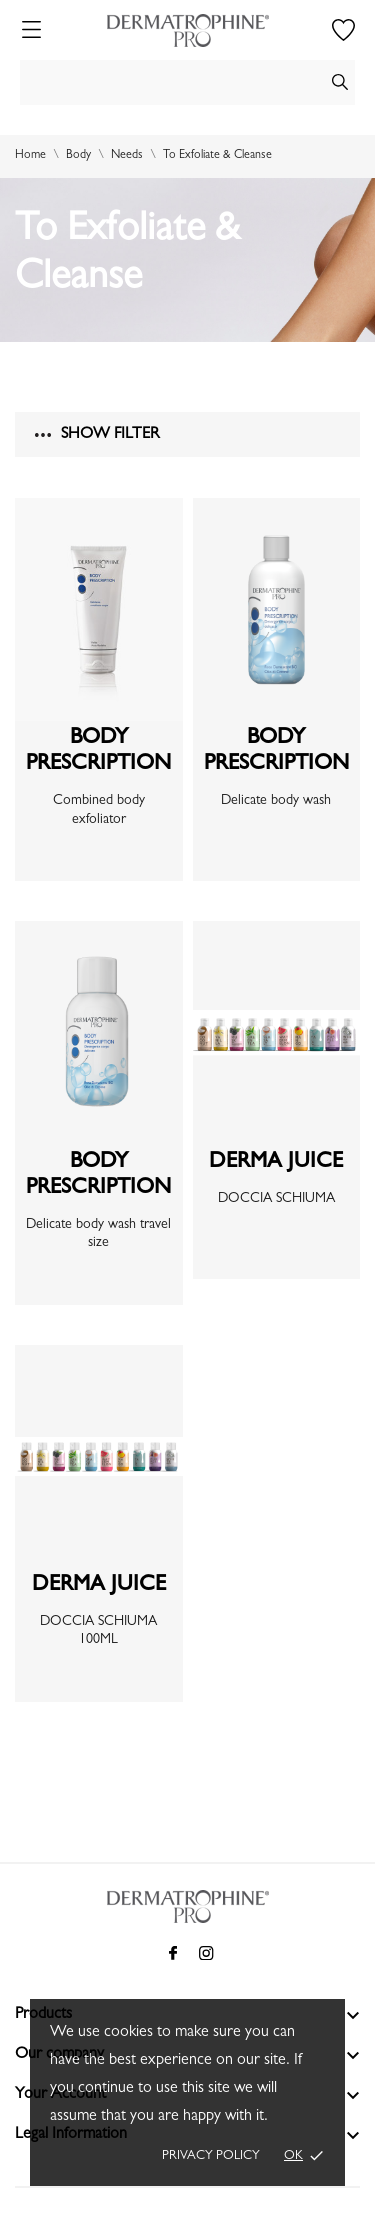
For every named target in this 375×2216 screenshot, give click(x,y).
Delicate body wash (276, 801)
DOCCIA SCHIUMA (276, 1199)
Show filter (97, 435)
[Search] (187, 82)
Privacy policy (211, 2156)
